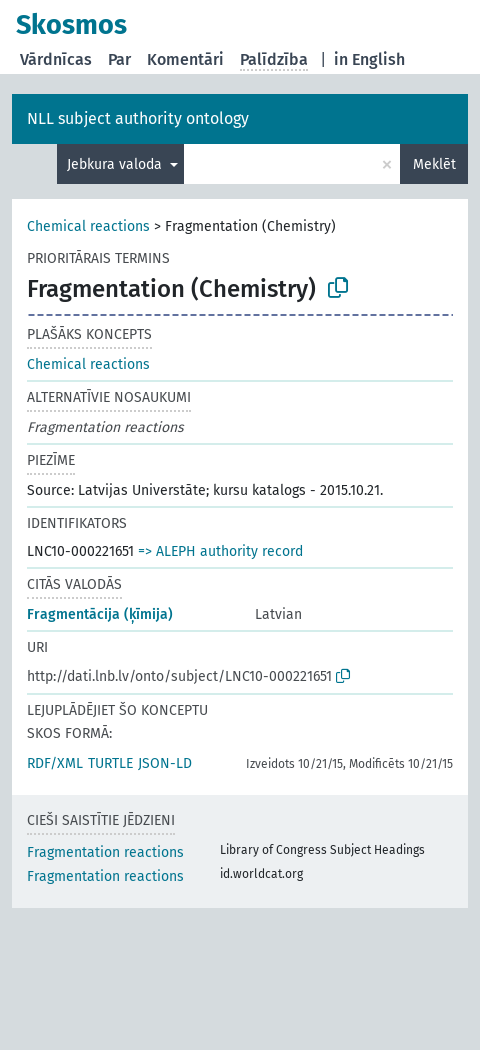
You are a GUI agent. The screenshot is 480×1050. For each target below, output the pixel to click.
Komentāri (185, 59)
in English (369, 59)
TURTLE (110, 763)
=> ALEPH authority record (220, 551)
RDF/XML (55, 763)
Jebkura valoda (116, 164)
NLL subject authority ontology (138, 118)
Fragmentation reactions (105, 852)
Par (119, 59)
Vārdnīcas (56, 59)
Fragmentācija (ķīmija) (100, 614)
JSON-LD (165, 763)
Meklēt (434, 164)
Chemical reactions (88, 226)
